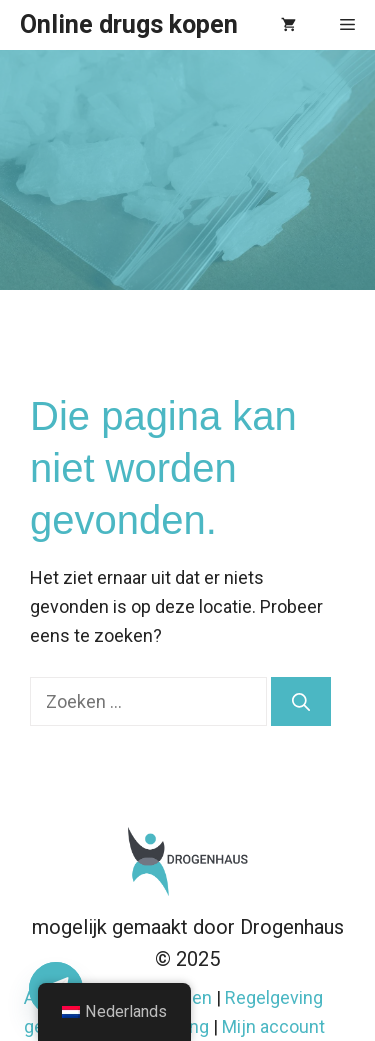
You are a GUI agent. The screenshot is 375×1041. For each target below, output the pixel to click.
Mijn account (273, 1026)
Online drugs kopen (129, 24)
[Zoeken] (301, 701)
